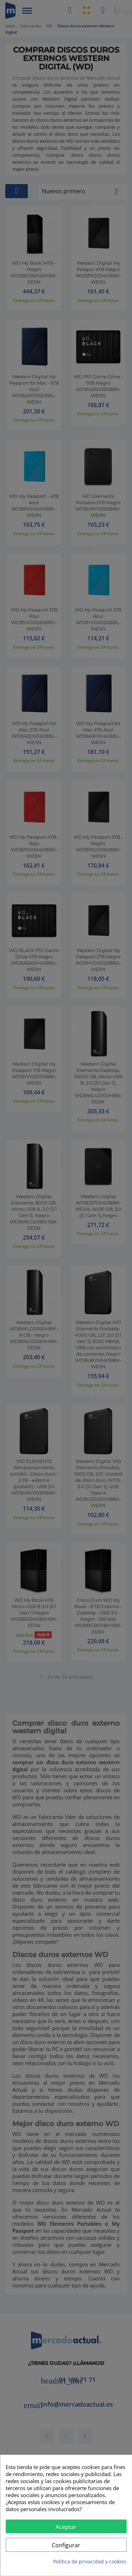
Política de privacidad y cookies (89, 2561)
